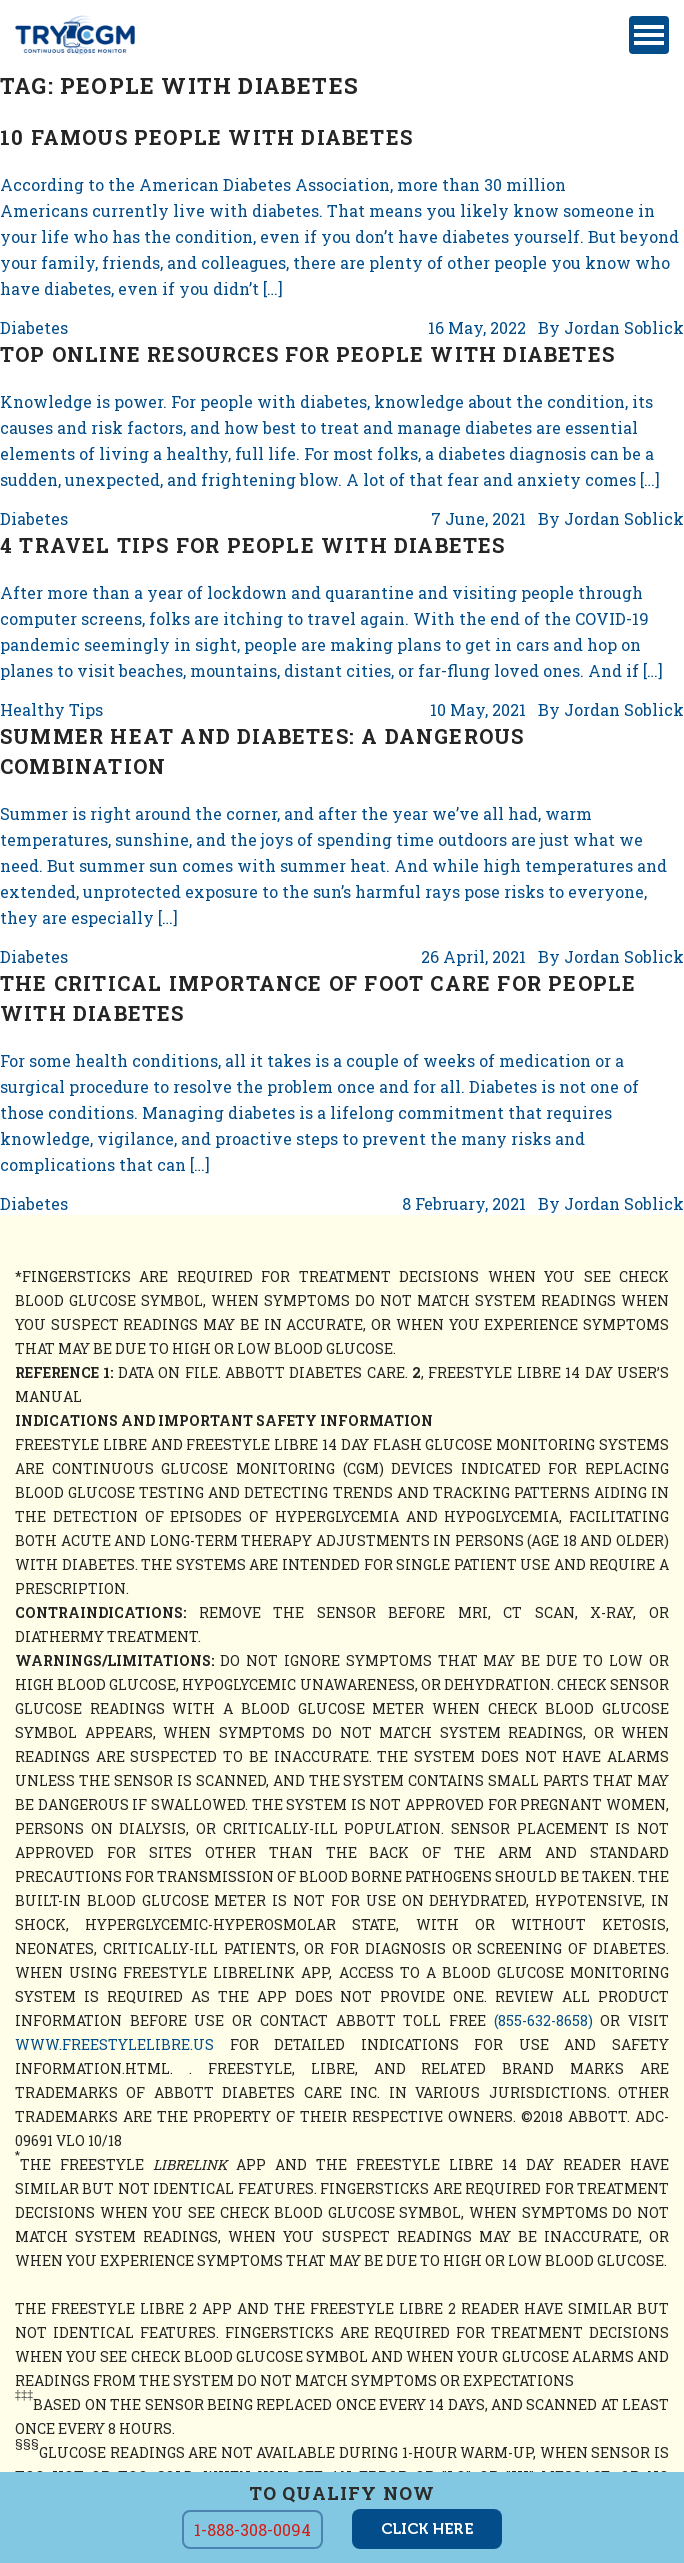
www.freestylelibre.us (114, 2044)
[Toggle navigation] (649, 35)
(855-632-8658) (543, 2020)
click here (427, 2529)
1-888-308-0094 (252, 2529)
